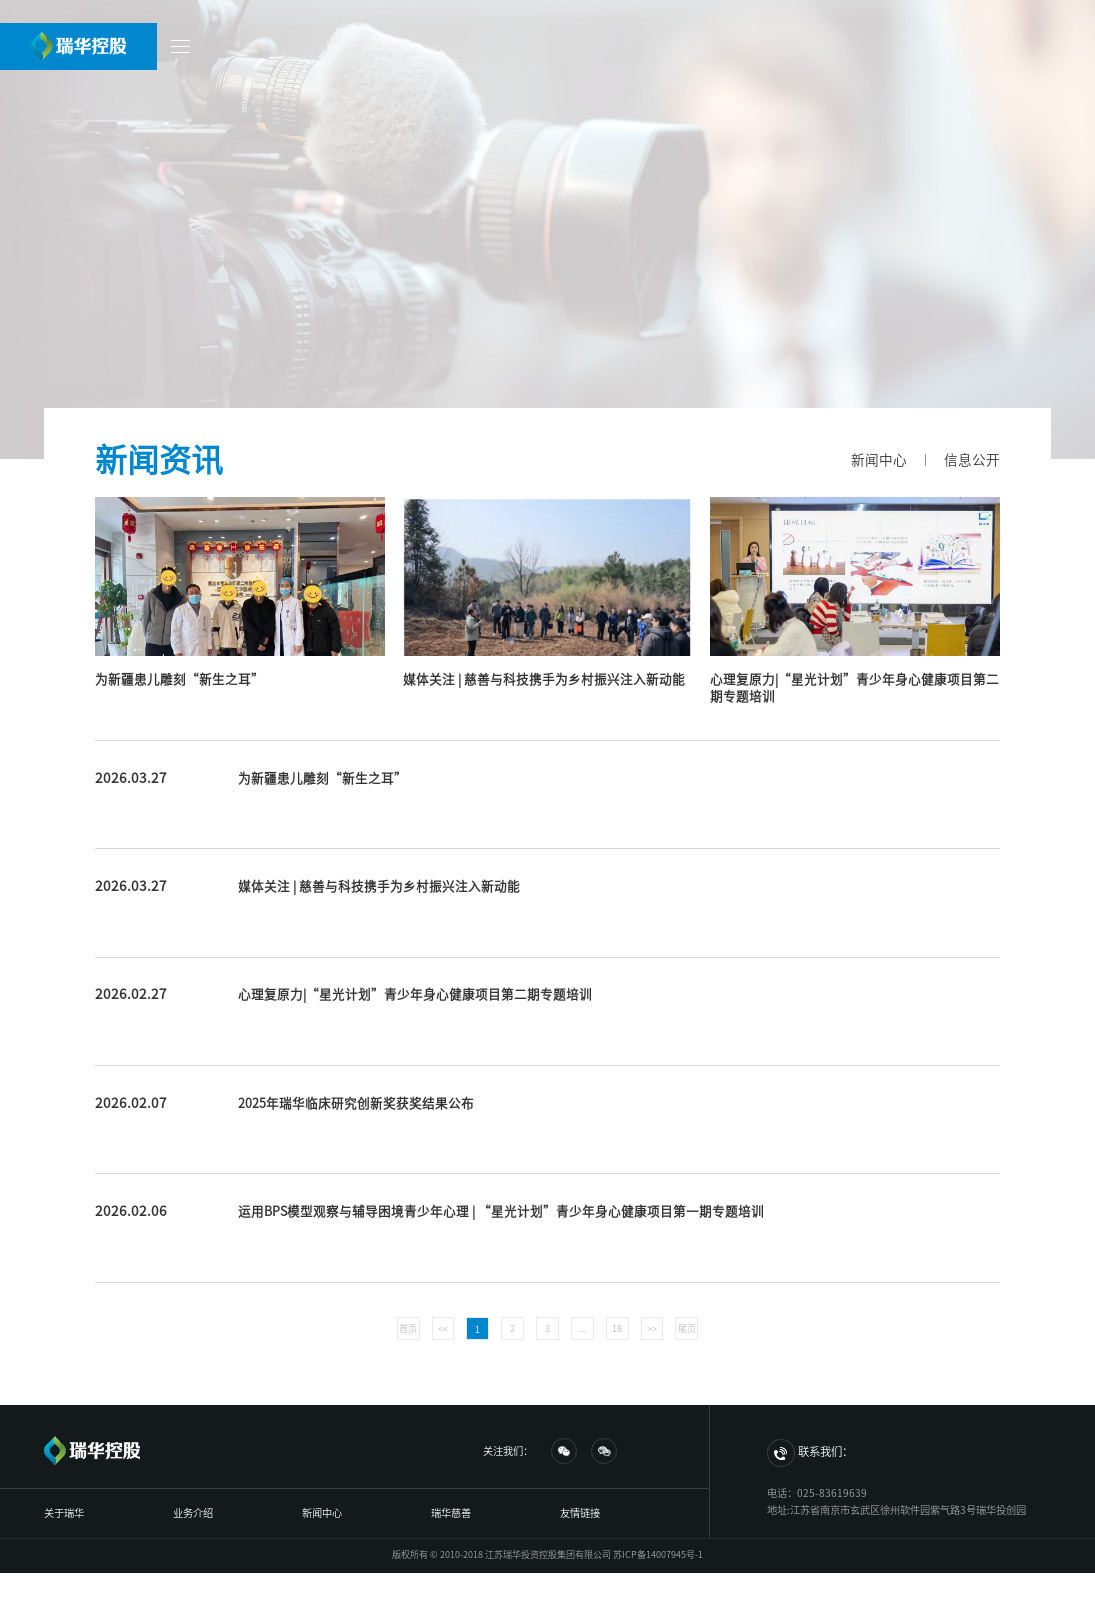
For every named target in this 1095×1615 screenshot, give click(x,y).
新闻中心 (879, 460)
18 (617, 1328)
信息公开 (972, 460)
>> (652, 1328)
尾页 (687, 1328)
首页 (408, 1328)
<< (443, 1328)
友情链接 (580, 1513)
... (582, 1328)
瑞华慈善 (451, 1513)
